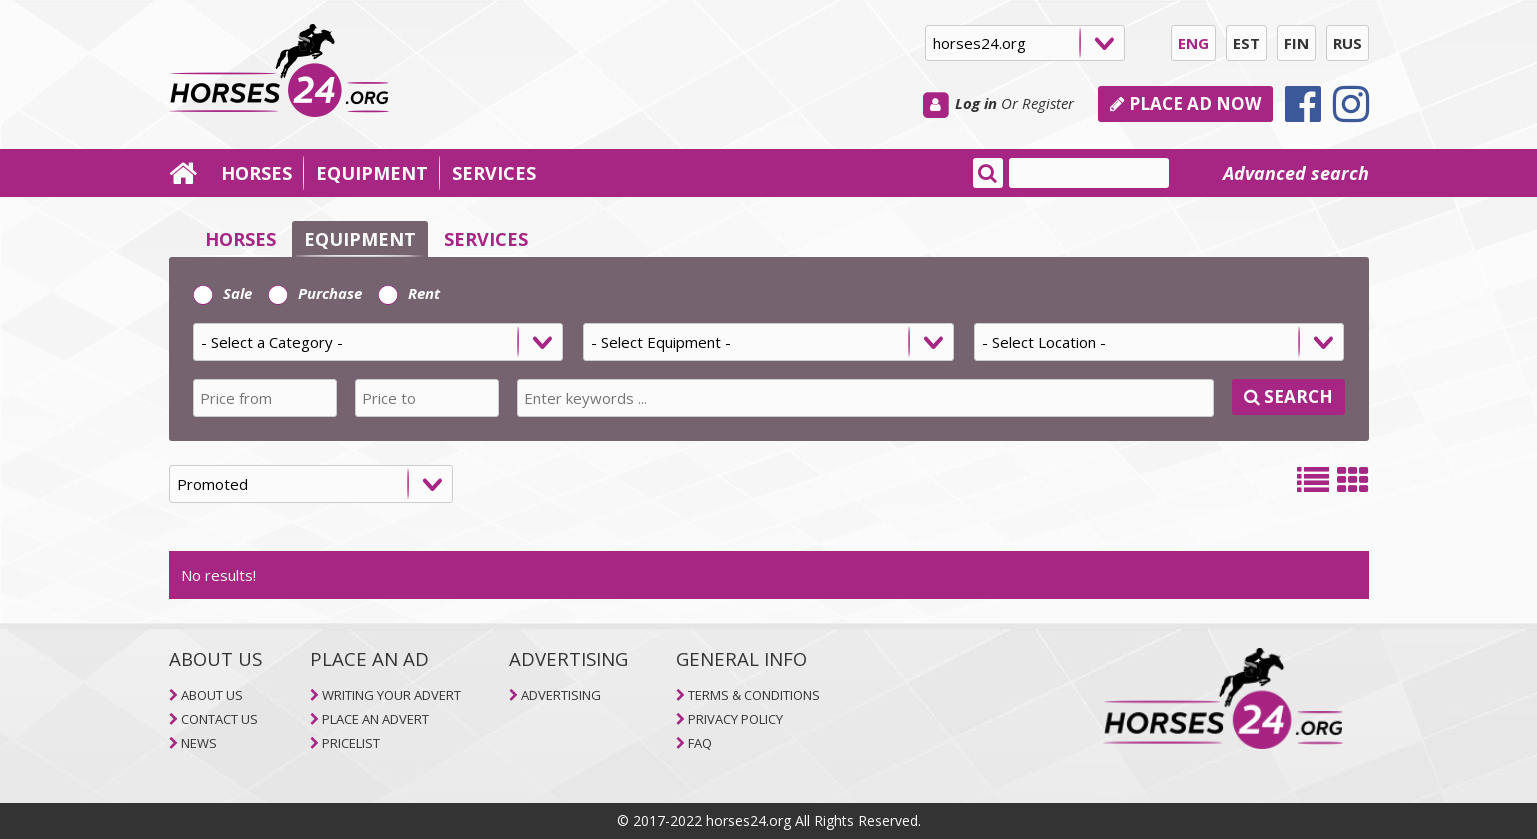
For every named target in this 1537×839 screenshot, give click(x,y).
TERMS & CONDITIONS (754, 695)
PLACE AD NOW (1185, 103)
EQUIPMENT (372, 173)
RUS (1347, 43)
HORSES (256, 173)
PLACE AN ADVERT (375, 719)
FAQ (700, 743)
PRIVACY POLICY (735, 719)
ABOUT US (212, 695)
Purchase (315, 293)
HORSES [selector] (240, 239)
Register (1048, 103)
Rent (409, 293)
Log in (976, 103)
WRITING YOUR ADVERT (391, 695)
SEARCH (1288, 396)
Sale (222, 293)
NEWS (199, 743)
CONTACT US (219, 719)
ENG (1193, 43)
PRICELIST (351, 743)
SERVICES (494, 173)
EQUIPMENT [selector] (360, 239)
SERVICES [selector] (486, 239)
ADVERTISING (561, 695)
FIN (1296, 43)
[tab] (769, 349)
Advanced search (1296, 173)
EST (1246, 43)
